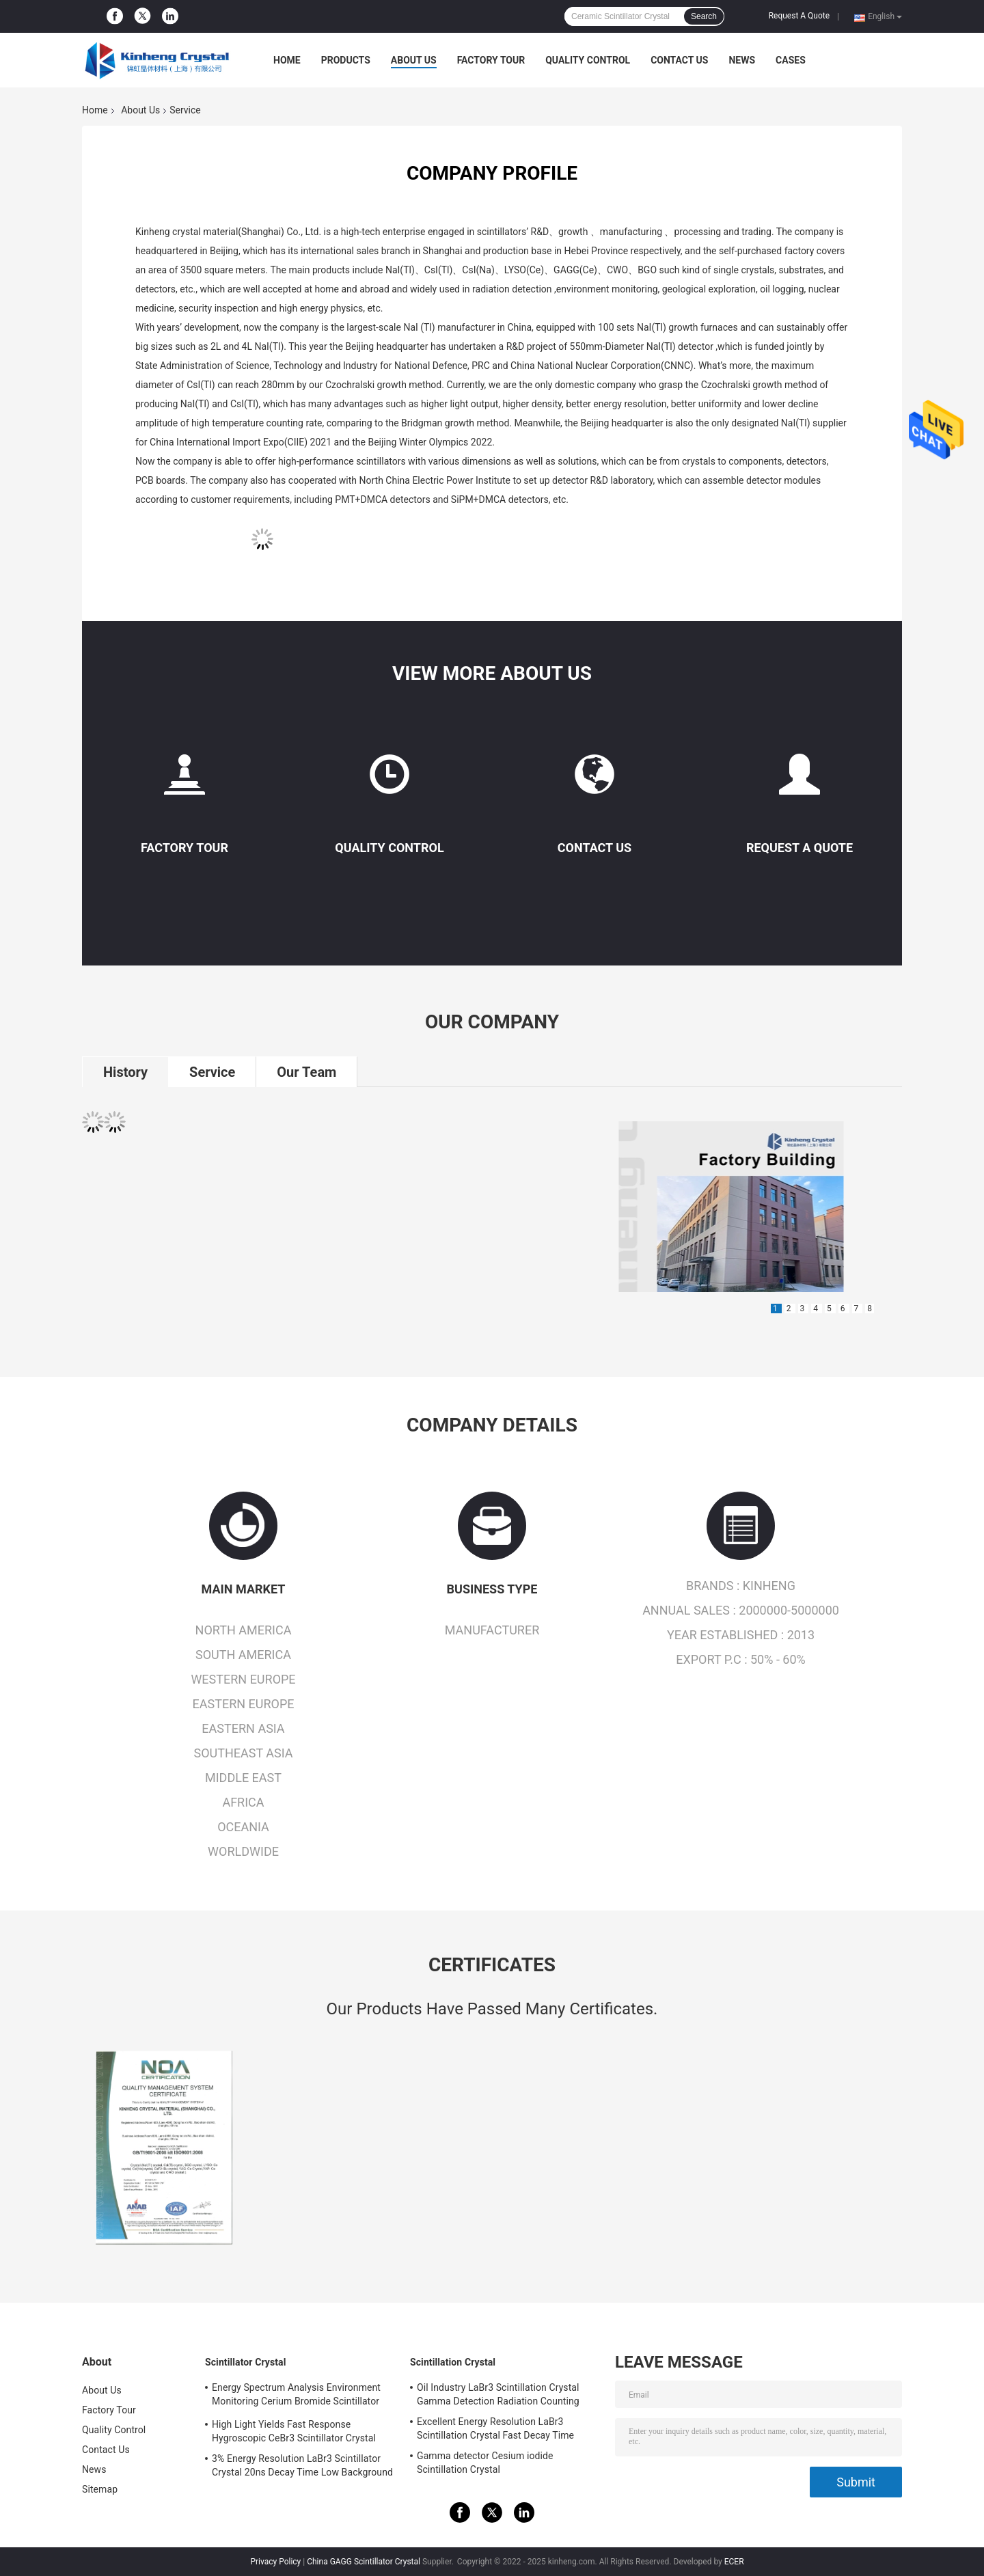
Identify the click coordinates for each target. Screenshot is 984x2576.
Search (704, 16)
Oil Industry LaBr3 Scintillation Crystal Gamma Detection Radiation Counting (498, 2394)
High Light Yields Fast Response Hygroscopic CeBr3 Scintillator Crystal (294, 2431)
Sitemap (100, 2489)
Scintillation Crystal (452, 2362)
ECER (734, 2561)
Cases (791, 60)
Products (345, 60)
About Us (414, 60)
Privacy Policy (275, 2561)
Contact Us (679, 60)
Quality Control (587, 60)
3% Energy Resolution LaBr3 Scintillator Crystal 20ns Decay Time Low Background (302, 2465)
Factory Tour (491, 60)
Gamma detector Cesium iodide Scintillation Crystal (485, 2462)
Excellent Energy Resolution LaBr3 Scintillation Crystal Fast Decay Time (495, 2428)
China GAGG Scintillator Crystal (363, 2561)
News (741, 60)
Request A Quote (799, 15)
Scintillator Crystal (245, 2362)
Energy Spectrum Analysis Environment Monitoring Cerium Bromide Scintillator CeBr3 (296, 2396)
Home (287, 60)
